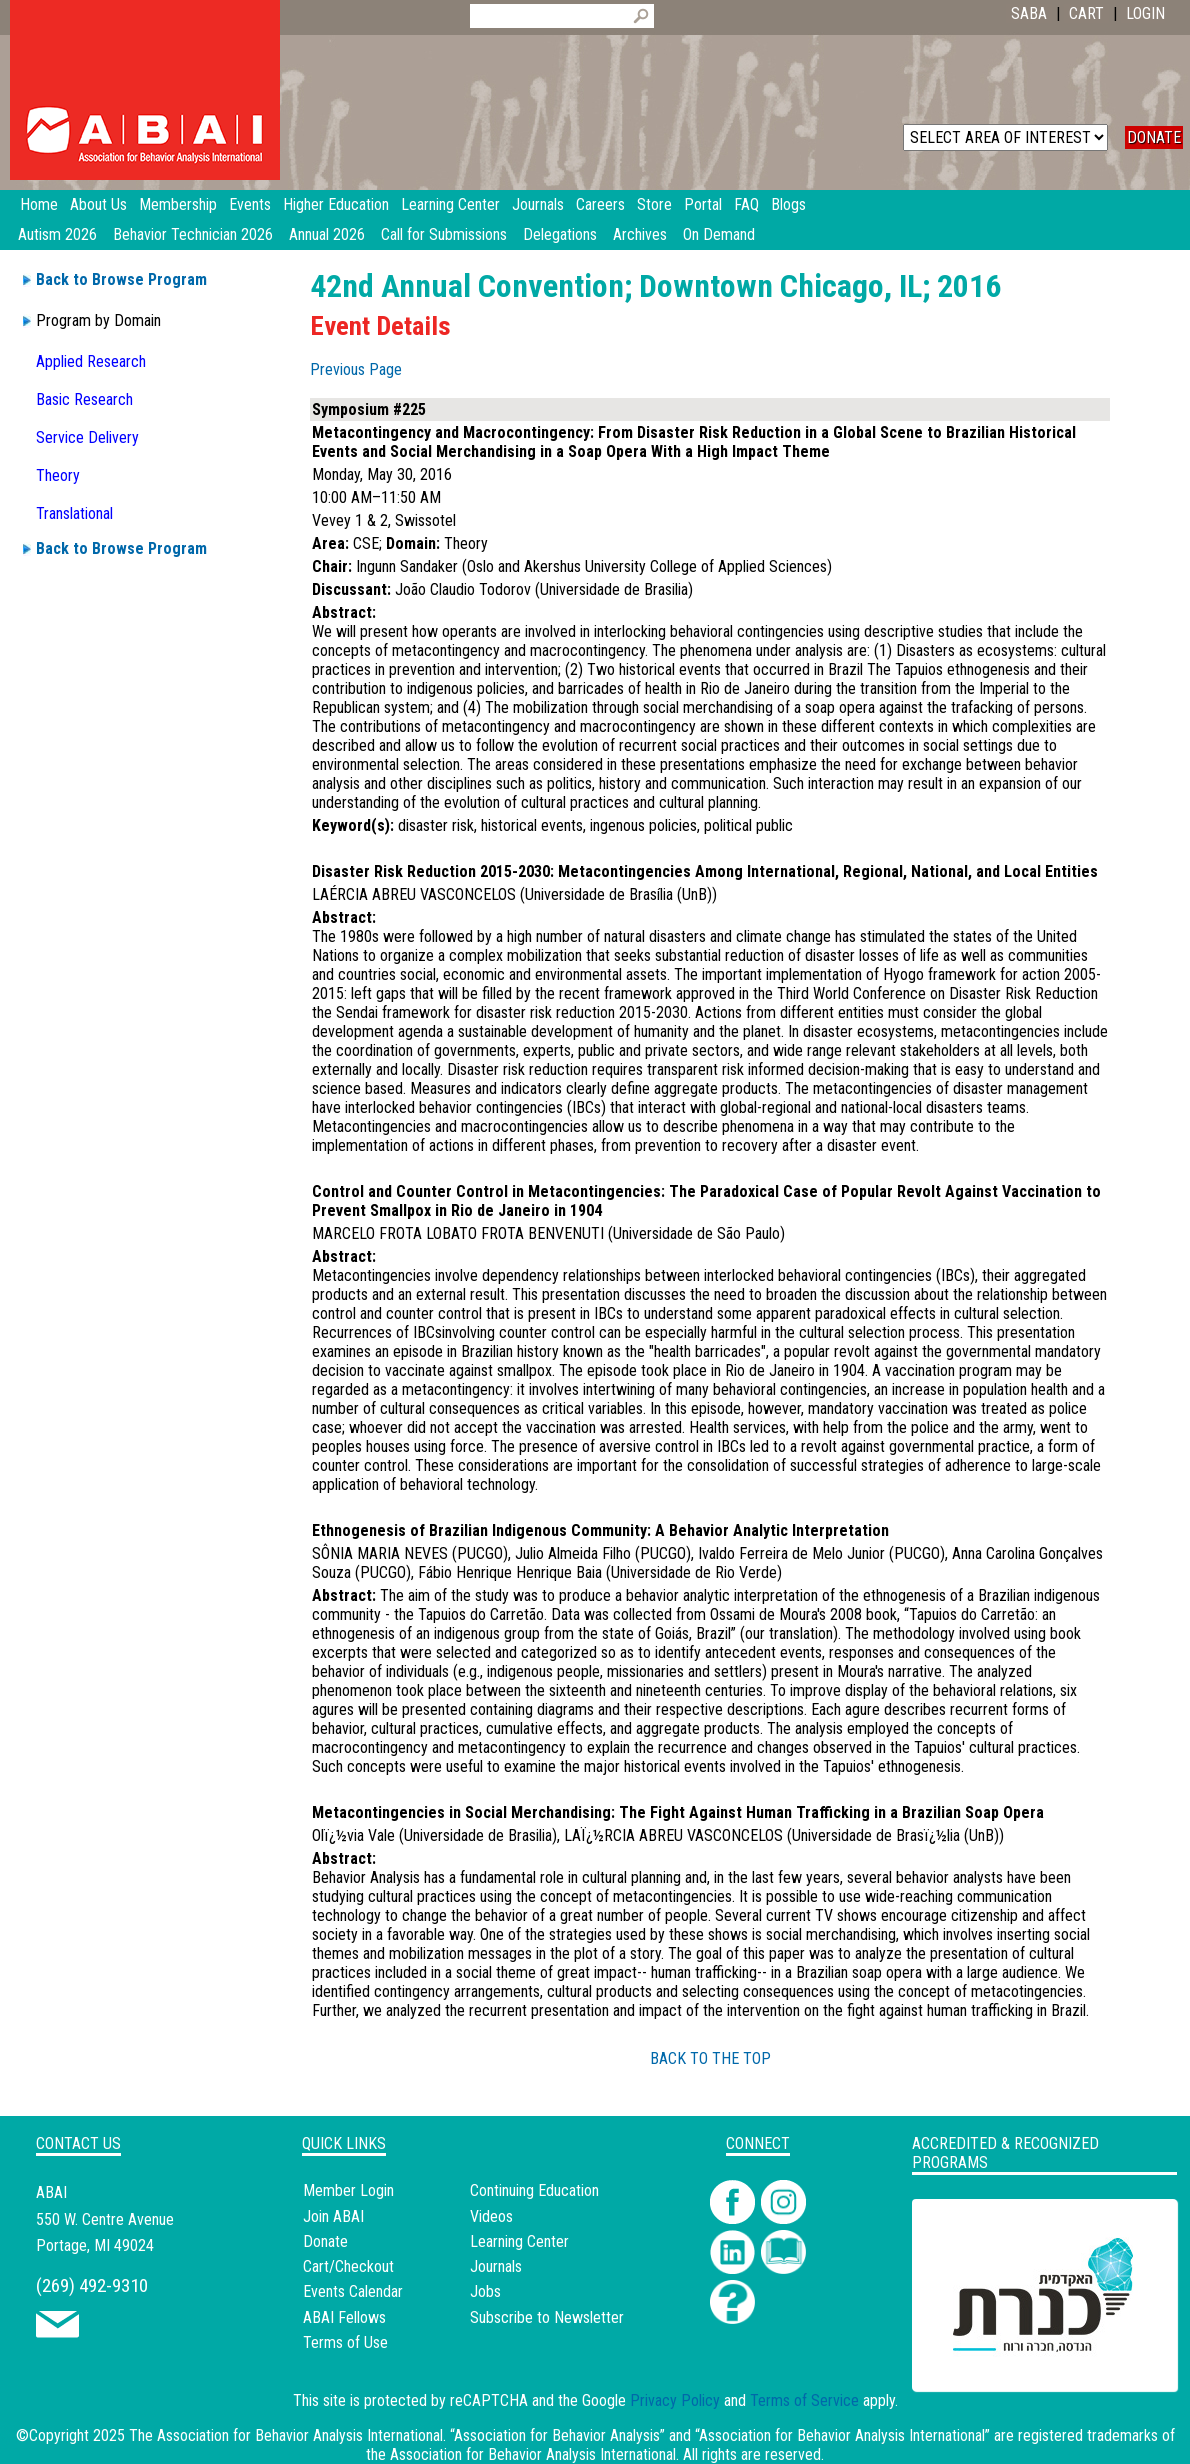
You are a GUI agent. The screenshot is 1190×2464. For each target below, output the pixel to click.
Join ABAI (333, 2216)
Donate (325, 2241)
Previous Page (356, 369)
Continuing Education (534, 2190)
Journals (496, 2266)
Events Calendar (353, 2291)
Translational (74, 513)
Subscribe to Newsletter (547, 2317)
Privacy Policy (675, 2400)
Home (39, 204)
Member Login (348, 2190)
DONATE (1154, 137)
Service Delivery (87, 437)
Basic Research (84, 399)
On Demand (719, 234)
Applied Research (91, 361)
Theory (58, 475)
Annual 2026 (327, 234)
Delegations (560, 234)
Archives (640, 234)
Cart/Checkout (348, 2266)
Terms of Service (804, 2400)
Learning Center (519, 2241)
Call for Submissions (444, 234)
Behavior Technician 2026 (193, 234)
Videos (491, 2216)
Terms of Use (345, 2342)
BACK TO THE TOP (710, 2058)
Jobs (485, 2291)
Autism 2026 (57, 234)
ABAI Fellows (344, 2317)
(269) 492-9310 (92, 2285)
